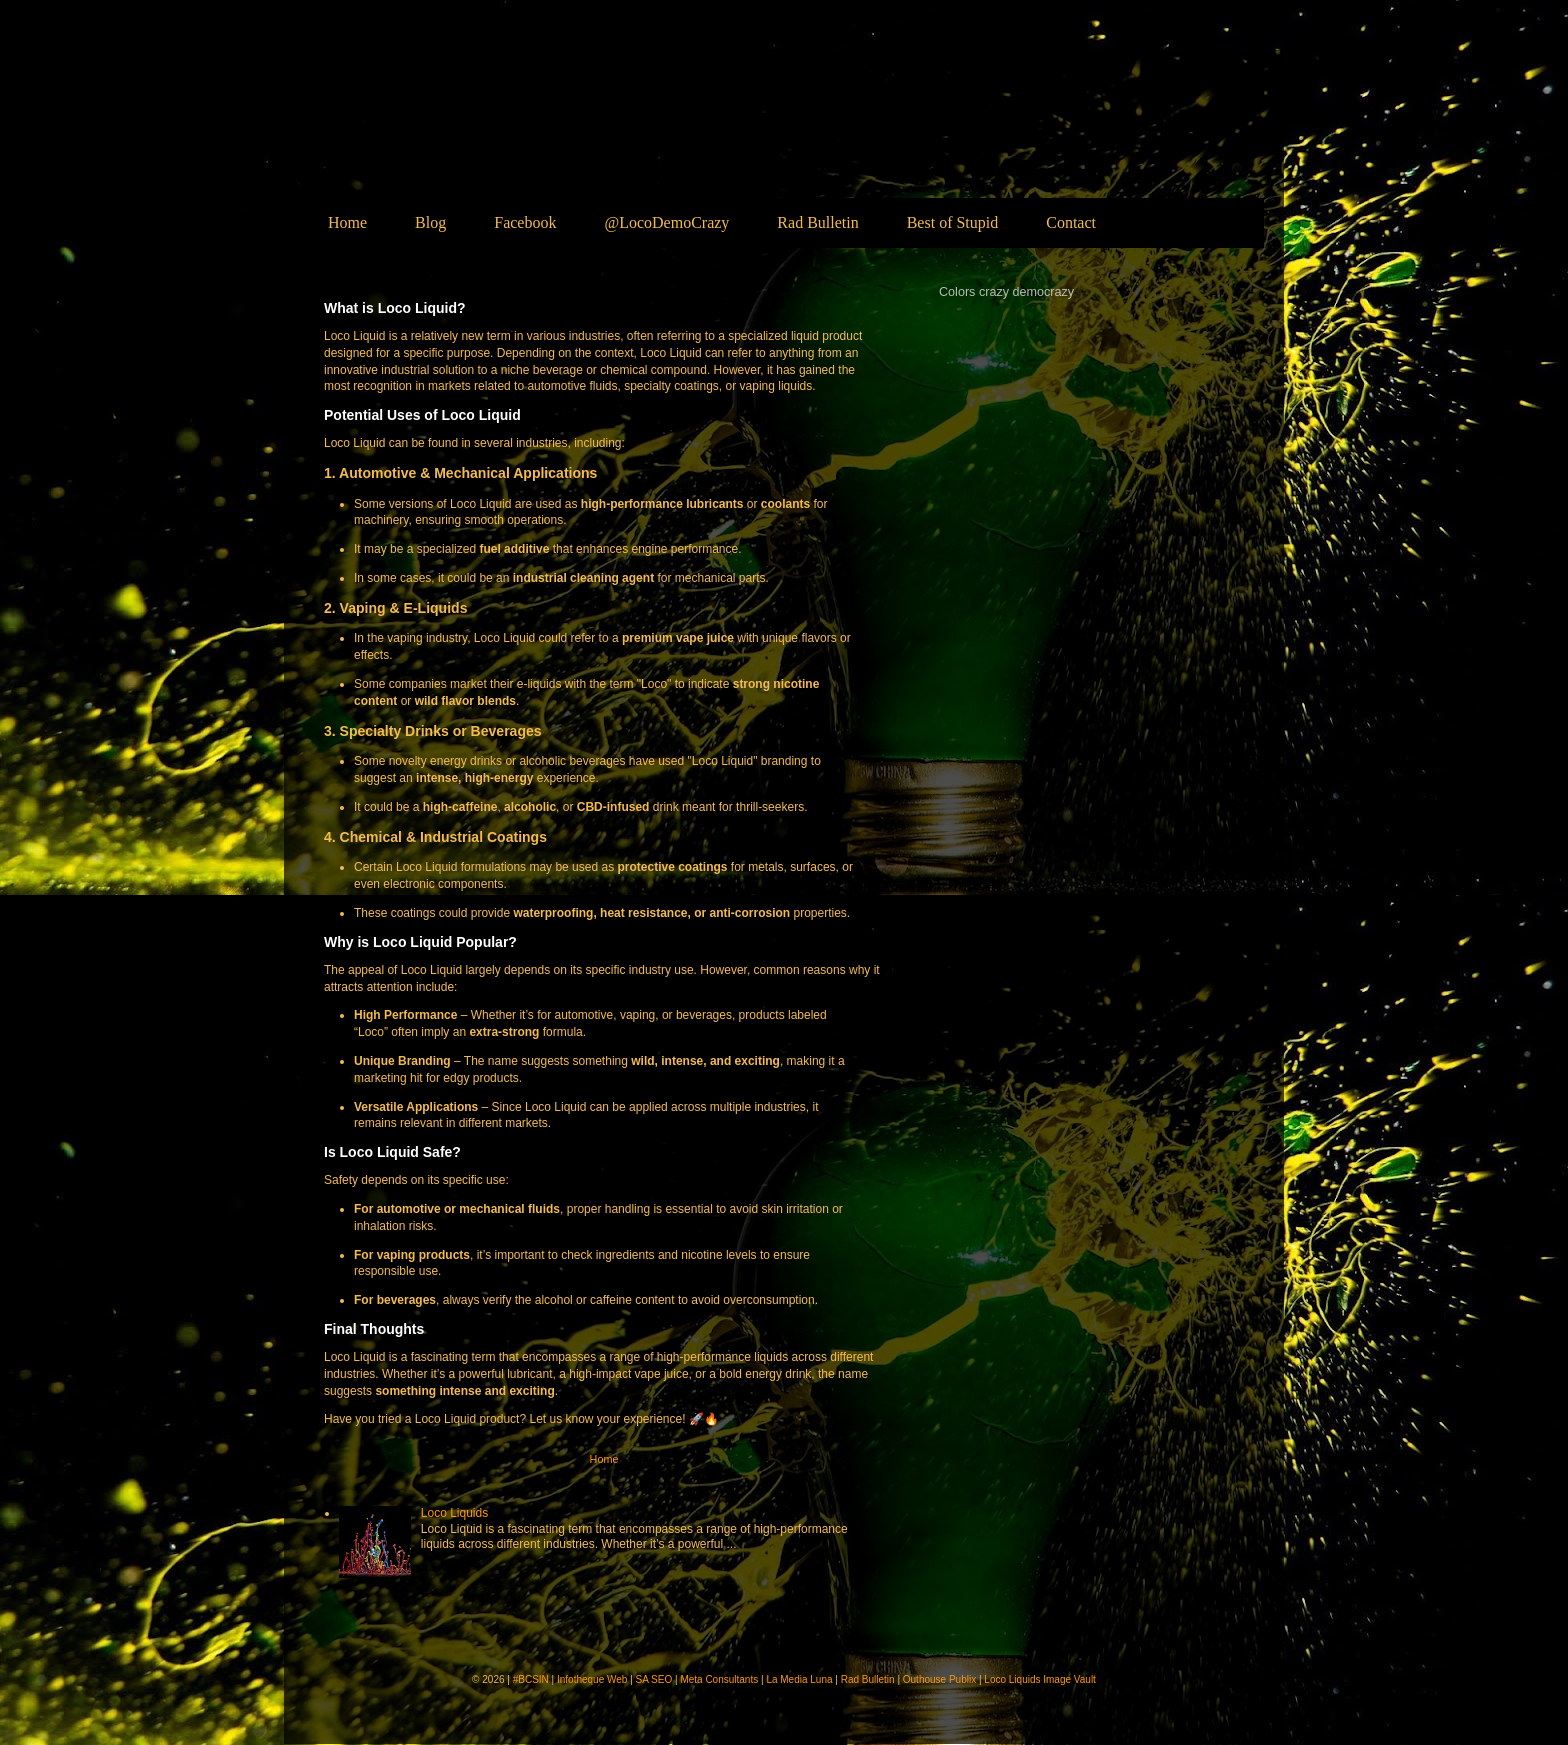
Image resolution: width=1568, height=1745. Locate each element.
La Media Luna (799, 1679)
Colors (957, 292)
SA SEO (654, 1679)
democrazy (1044, 292)
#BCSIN (531, 1679)
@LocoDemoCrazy (666, 222)
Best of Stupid (953, 222)
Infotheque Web (592, 1679)
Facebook (525, 222)
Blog (430, 222)
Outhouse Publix (939, 1679)
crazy (994, 292)
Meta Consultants (719, 1679)
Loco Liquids (482, 126)
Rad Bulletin (817, 222)
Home (347, 222)
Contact (1071, 222)
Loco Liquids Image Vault (1040, 1679)
